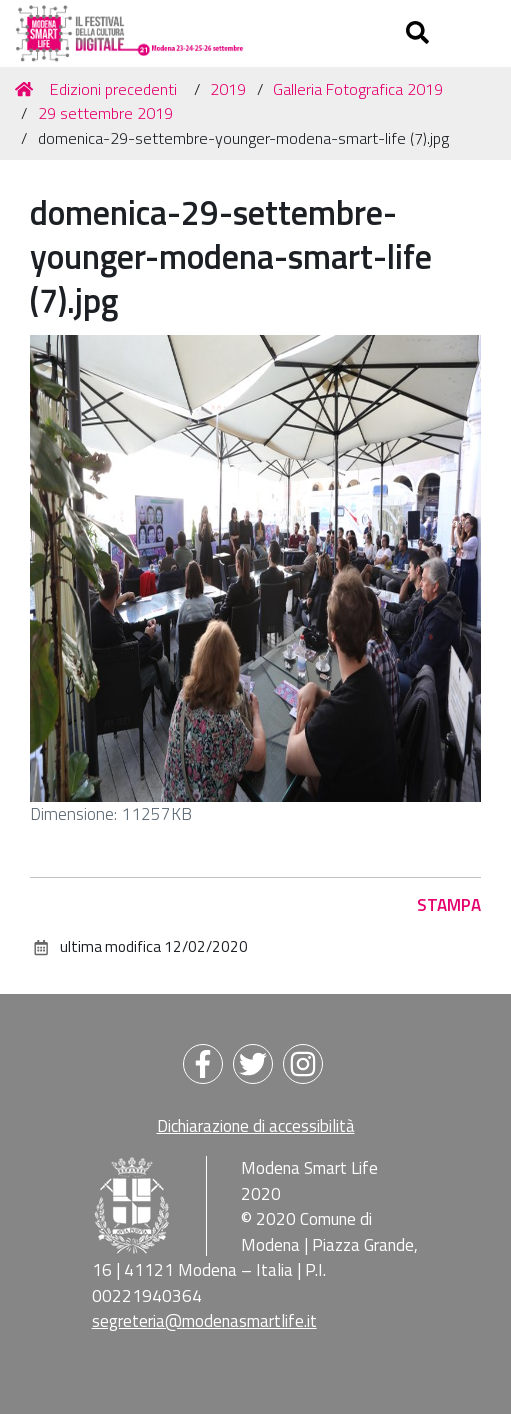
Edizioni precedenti (113, 89)
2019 (228, 89)
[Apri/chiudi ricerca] (420, 33)
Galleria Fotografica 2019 (358, 89)
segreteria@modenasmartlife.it (204, 1321)
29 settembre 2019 (105, 113)
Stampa (449, 905)
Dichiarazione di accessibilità (256, 1126)
